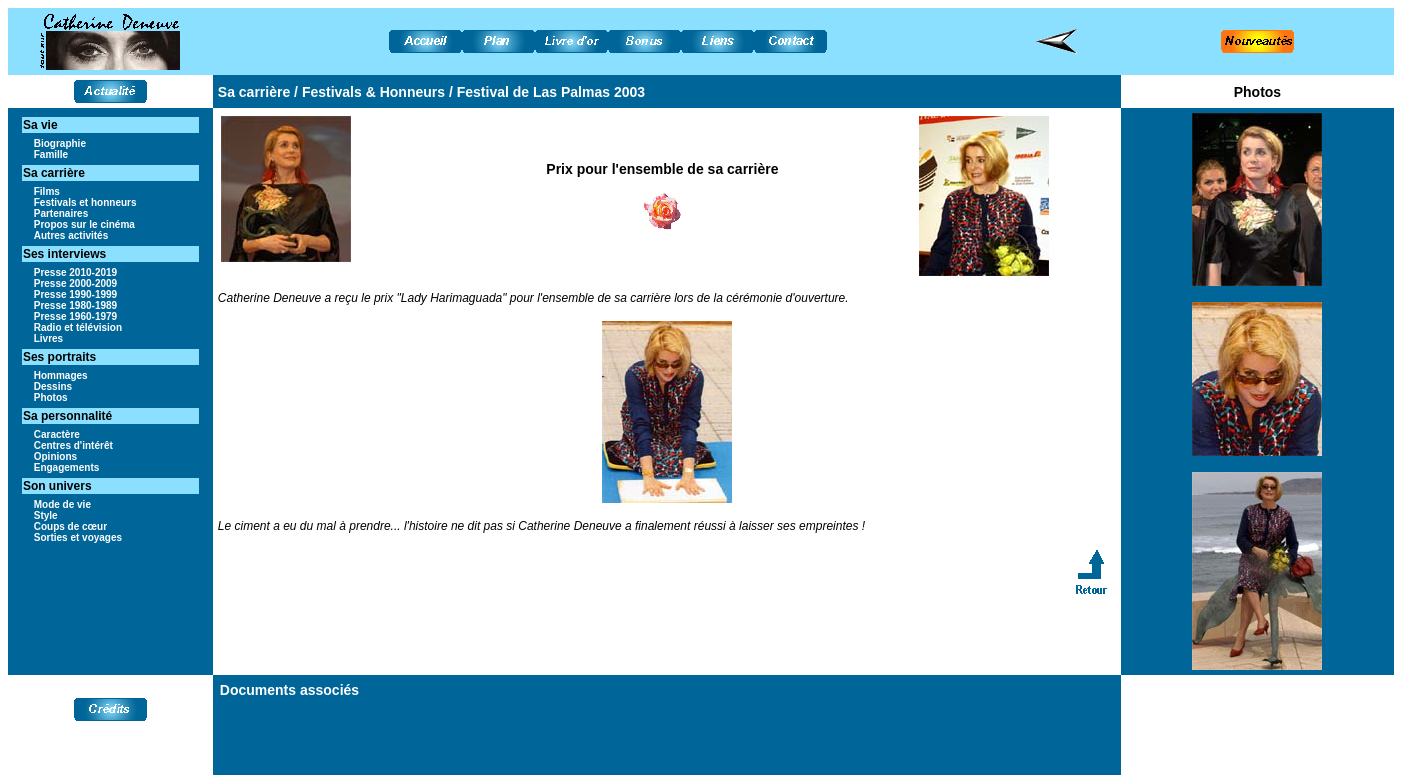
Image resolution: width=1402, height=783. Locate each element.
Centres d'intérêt (73, 445)
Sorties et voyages (78, 537)
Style (46, 515)
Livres (48, 338)
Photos (51, 397)
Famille (51, 154)
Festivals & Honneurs (373, 92)
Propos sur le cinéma (84, 224)
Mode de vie (62, 504)
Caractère (57, 434)
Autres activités (71, 235)
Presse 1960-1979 (75, 316)
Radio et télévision (78, 327)
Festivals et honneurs (85, 202)
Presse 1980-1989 (75, 305)
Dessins (53, 386)
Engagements (67, 467)
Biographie (60, 143)
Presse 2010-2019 (75, 272)
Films (47, 191)
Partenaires (61, 213)
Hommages (61, 375)
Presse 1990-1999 (75, 294)
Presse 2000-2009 (75, 283)
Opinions (55, 456)
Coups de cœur (70, 526)
